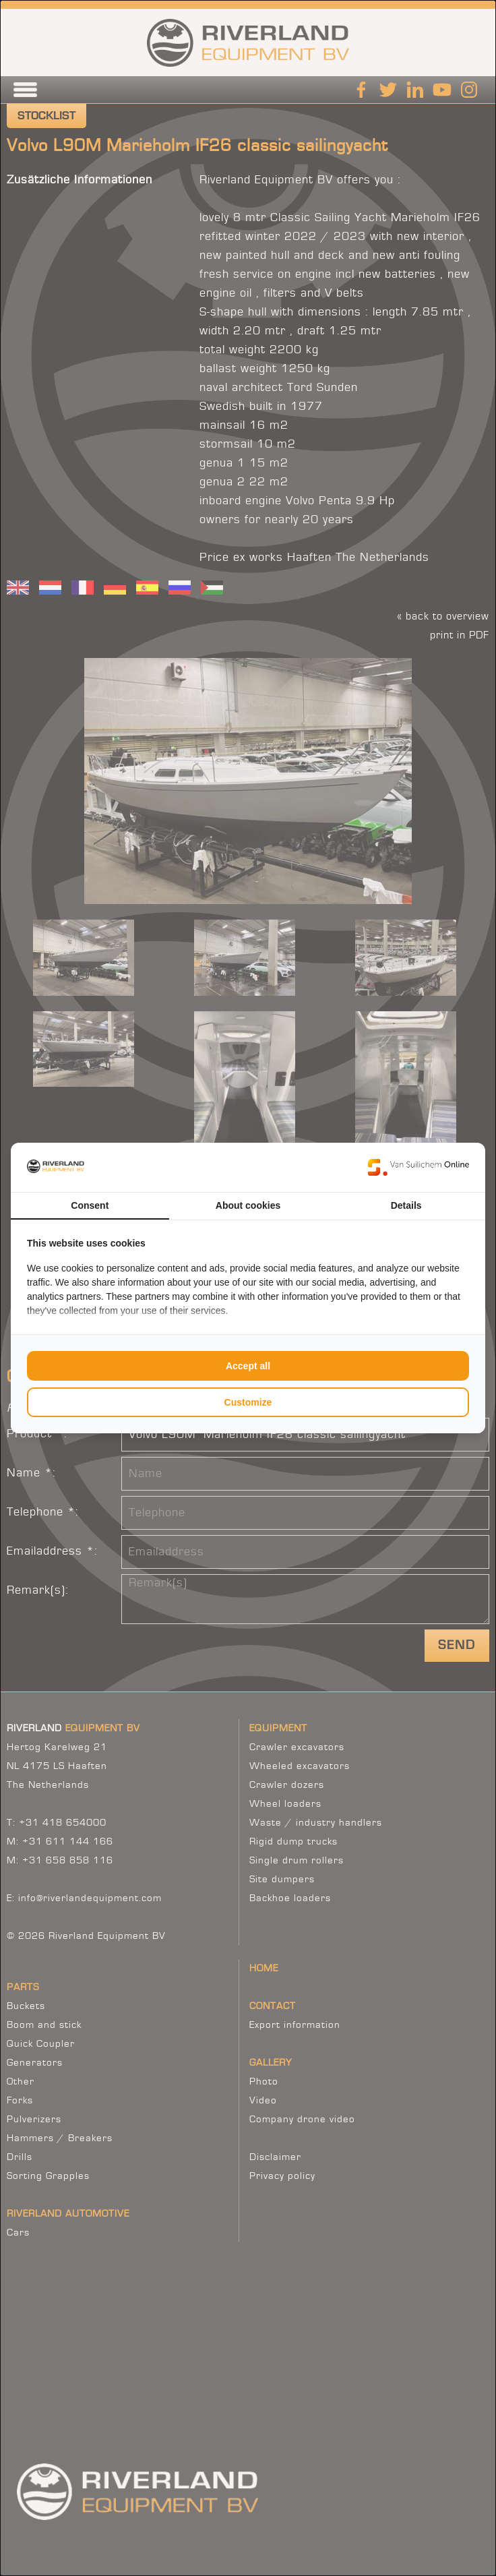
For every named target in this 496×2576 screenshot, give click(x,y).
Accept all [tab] (248, 1365)
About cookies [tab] (248, 1205)
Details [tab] (406, 1205)
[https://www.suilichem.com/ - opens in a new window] (418, 1167)
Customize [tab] (248, 1402)
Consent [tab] (89, 1205)
